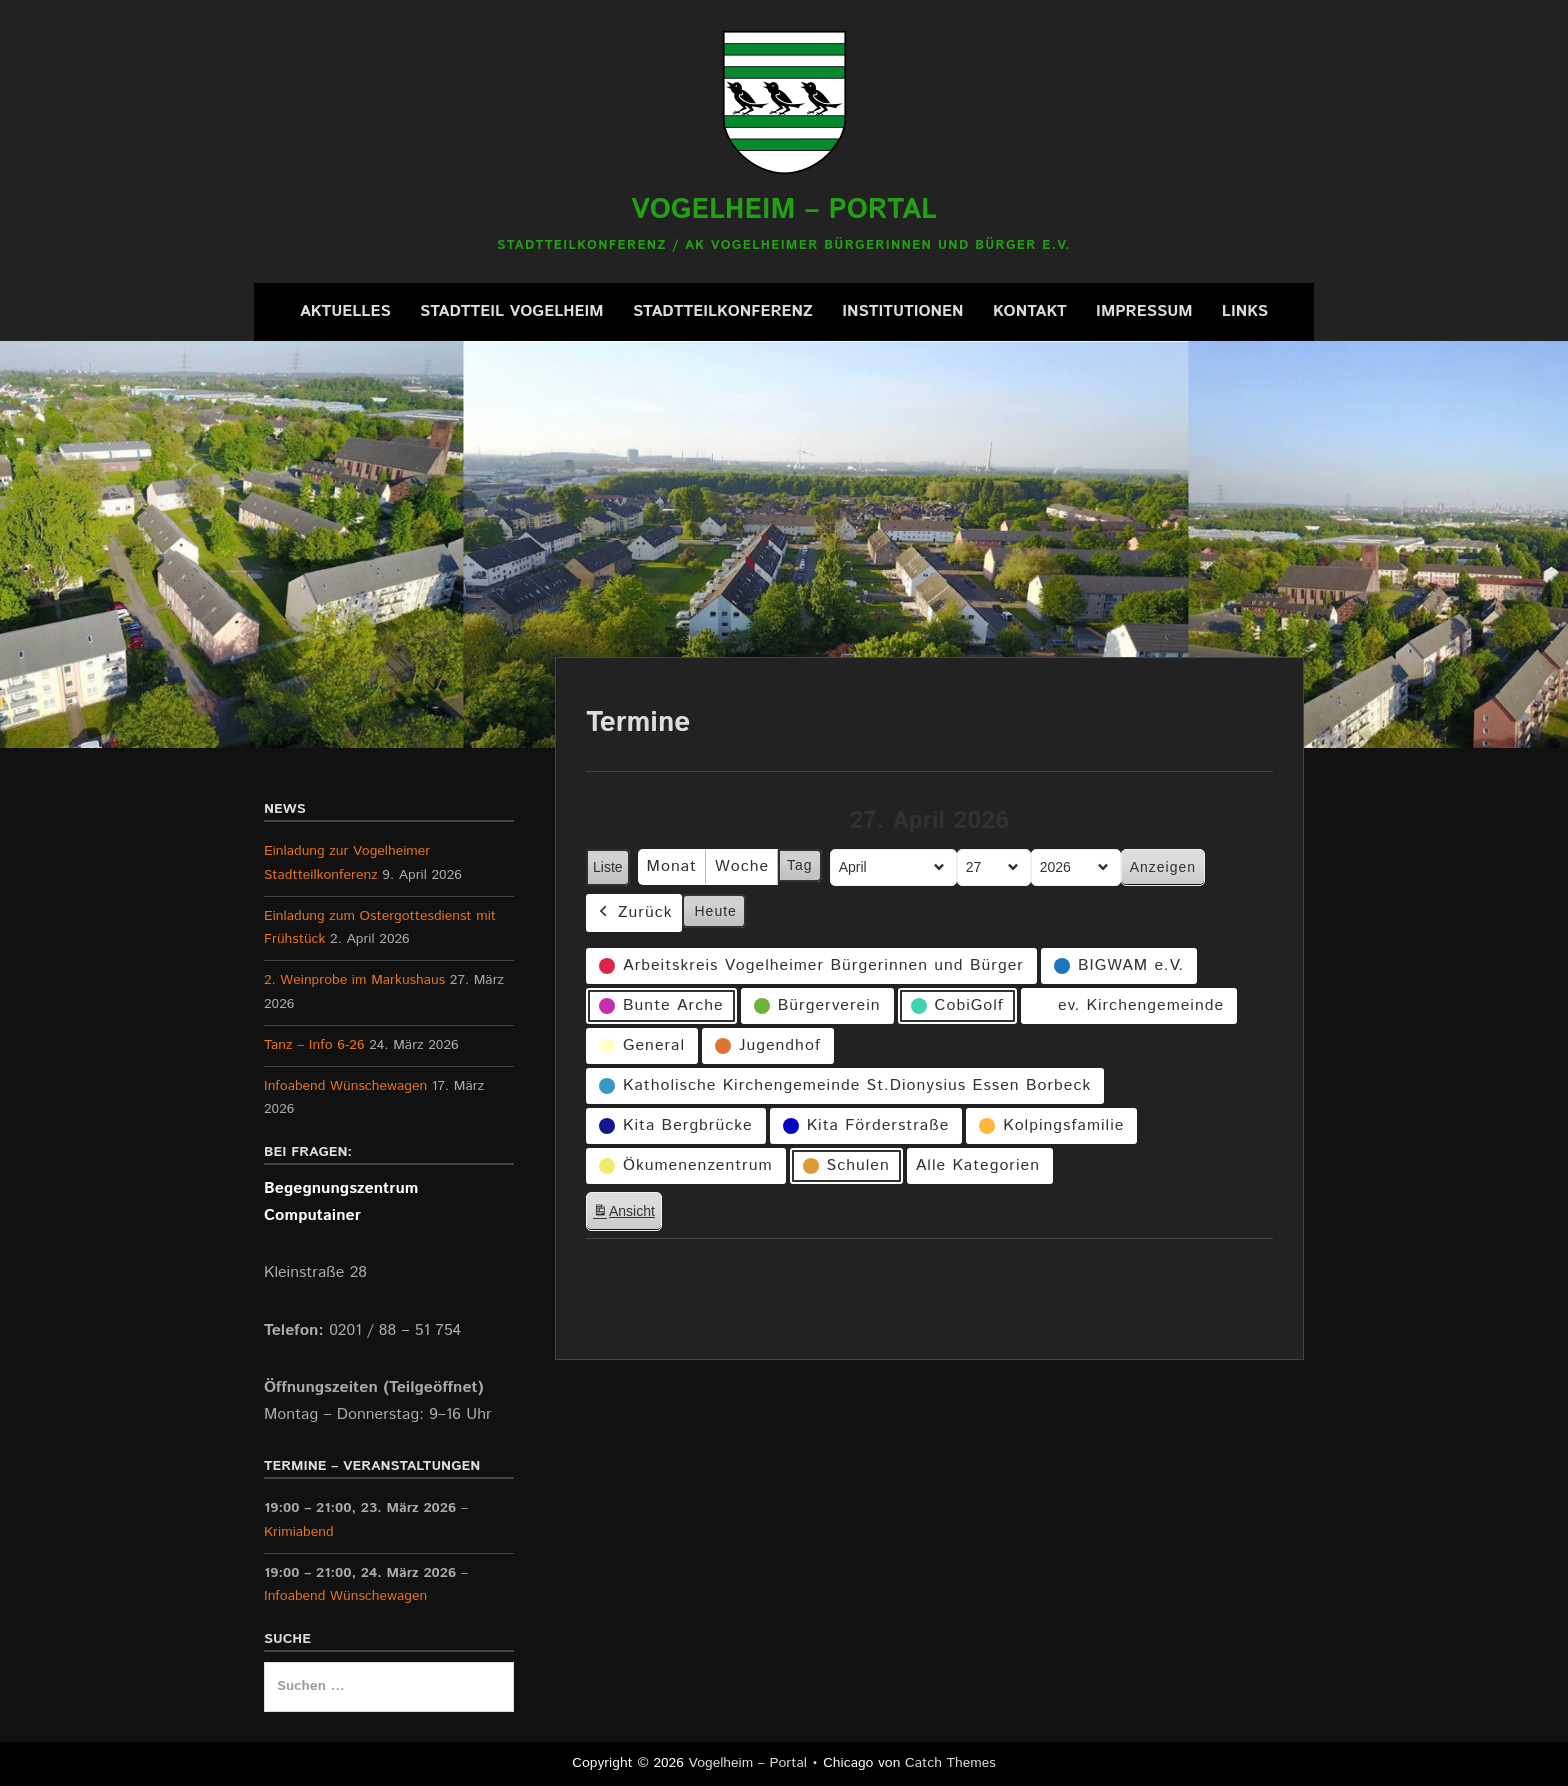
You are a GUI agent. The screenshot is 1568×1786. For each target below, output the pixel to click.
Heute (716, 910)
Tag (800, 865)
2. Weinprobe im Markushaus (354, 980)
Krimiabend (299, 1532)
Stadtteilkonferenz (723, 311)
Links (1245, 311)
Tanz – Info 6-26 (314, 1045)
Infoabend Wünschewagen (345, 1086)
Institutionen (902, 311)
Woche (742, 866)
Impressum (1144, 311)
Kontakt (1030, 311)
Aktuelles (345, 311)
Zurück (634, 912)
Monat (672, 866)
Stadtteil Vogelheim (512, 311)
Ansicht (627, 1214)
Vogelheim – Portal (784, 210)
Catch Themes (950, 1763)
